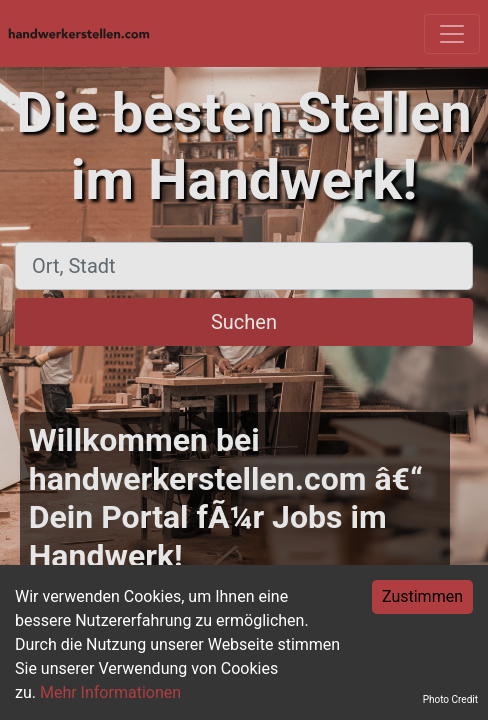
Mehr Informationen (110, 692)
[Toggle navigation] (452, 34)
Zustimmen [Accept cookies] (422, 596)
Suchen (244, 322)
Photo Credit (450, 699)
